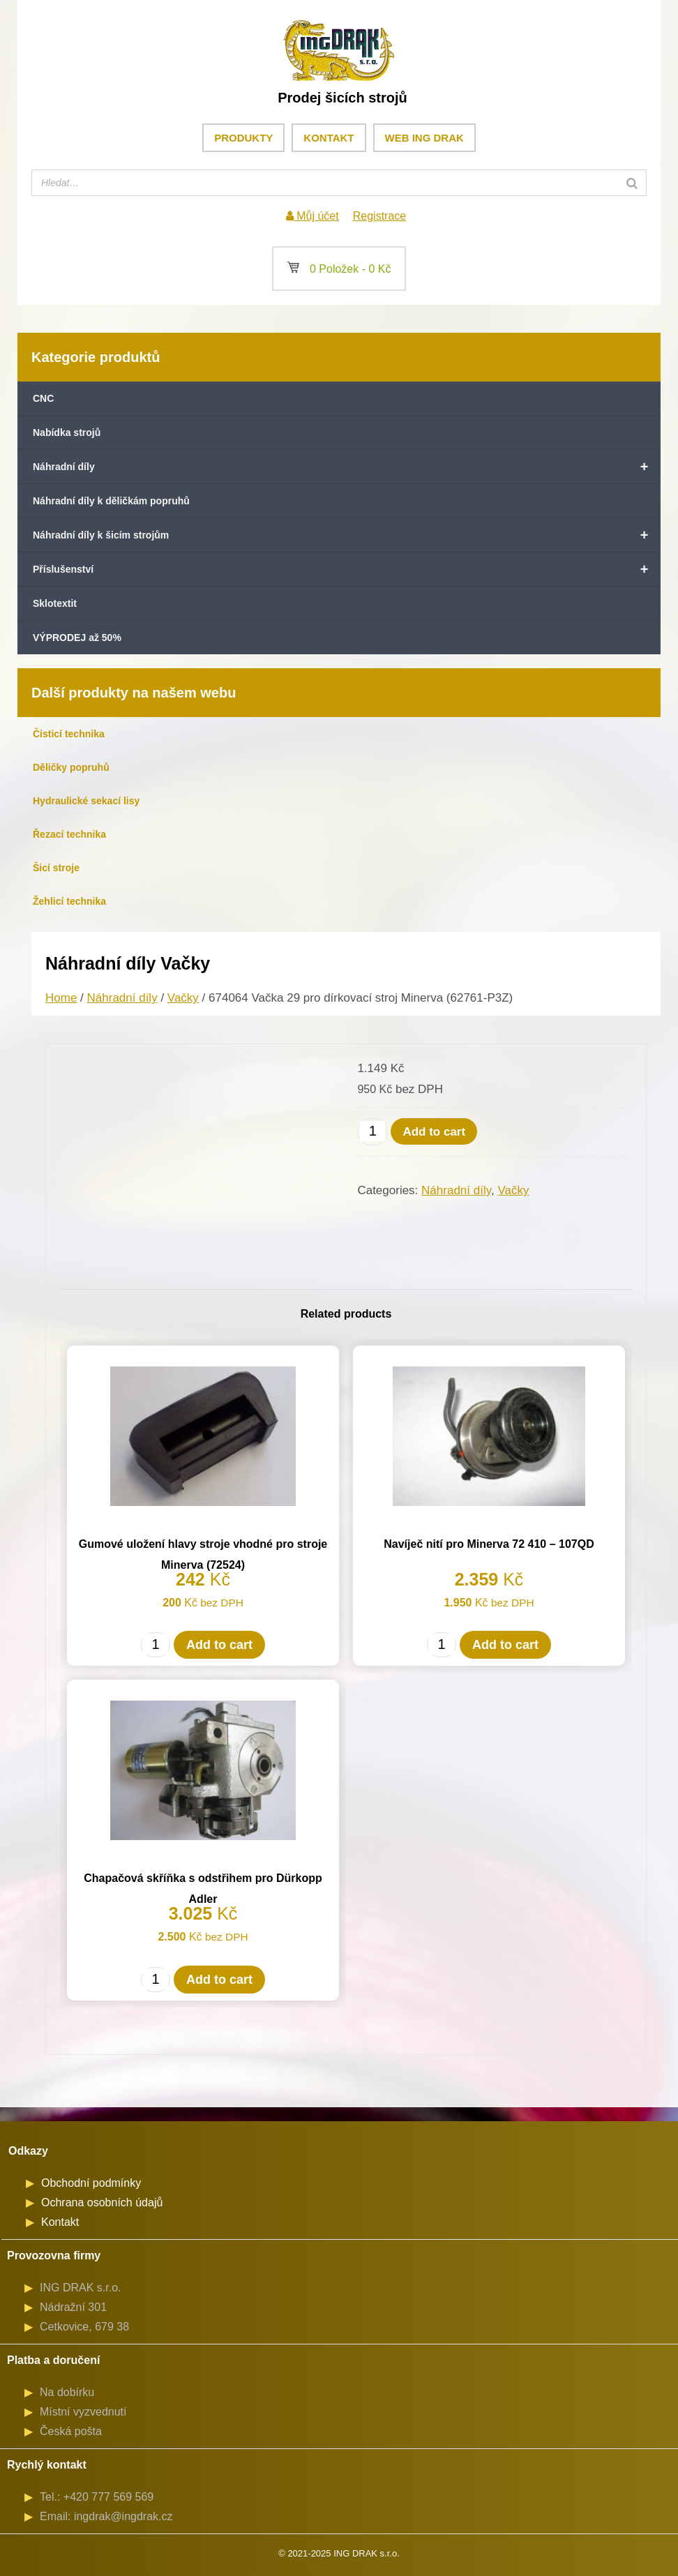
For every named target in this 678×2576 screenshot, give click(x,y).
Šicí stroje (56, 867)
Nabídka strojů (66, 432)
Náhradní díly (347, 466)
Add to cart (433, 1131)
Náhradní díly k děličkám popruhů (111, 500)
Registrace (379, 216)
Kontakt (328, 138)
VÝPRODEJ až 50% (77, 637)
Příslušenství (347, 569)
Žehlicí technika (69, 901)
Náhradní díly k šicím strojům (347, 535)
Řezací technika (69, 834)
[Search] (632, 182)
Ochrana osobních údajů (102, 2202)
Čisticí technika (69, 733)
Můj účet (312, 216)
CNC (43, 398)
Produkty (243, 138)
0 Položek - (339, 269)
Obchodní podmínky (91, 2183)
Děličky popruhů (71, 767)
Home (61, 997)
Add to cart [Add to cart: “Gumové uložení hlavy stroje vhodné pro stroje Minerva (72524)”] (219, 1645)
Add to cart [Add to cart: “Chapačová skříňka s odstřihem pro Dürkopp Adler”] (219, 1980)
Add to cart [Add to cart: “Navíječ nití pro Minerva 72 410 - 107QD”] (505, 1645)
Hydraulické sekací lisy (86, 800)
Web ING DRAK (424, 138)
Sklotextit (55, 603)
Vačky (183, 997)
